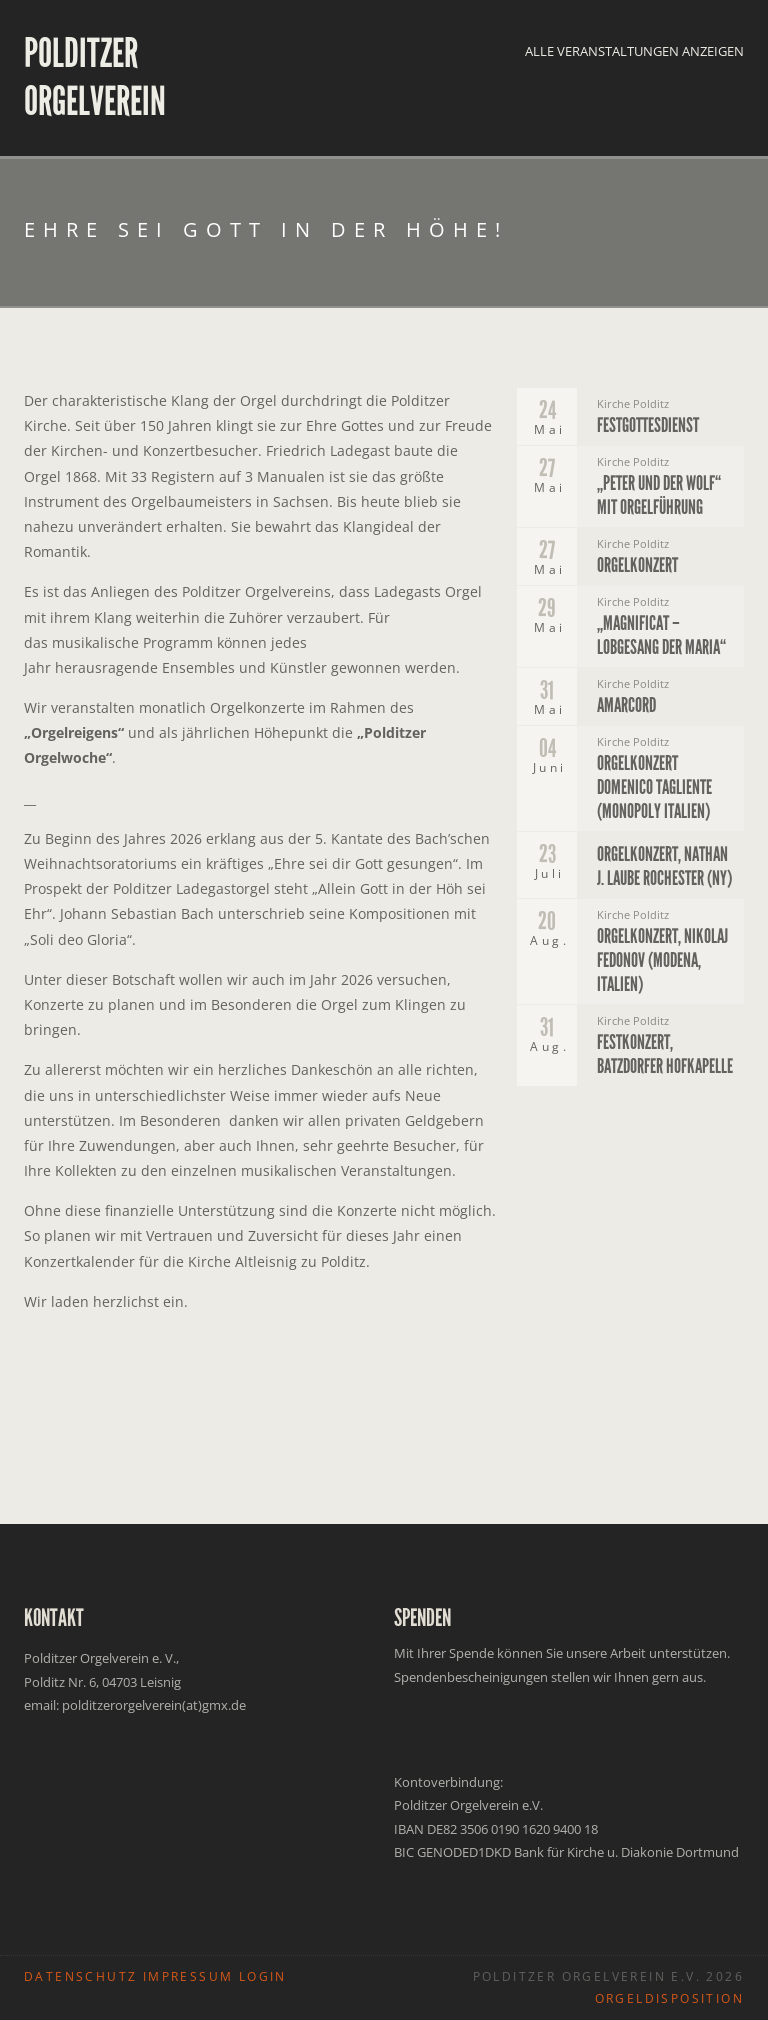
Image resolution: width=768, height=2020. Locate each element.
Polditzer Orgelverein (95, 78)
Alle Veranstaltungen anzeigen (634, 51)
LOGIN (263, 1976)
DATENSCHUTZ (80, 1976)
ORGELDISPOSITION (669, 1998)
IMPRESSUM (188, 1976)
